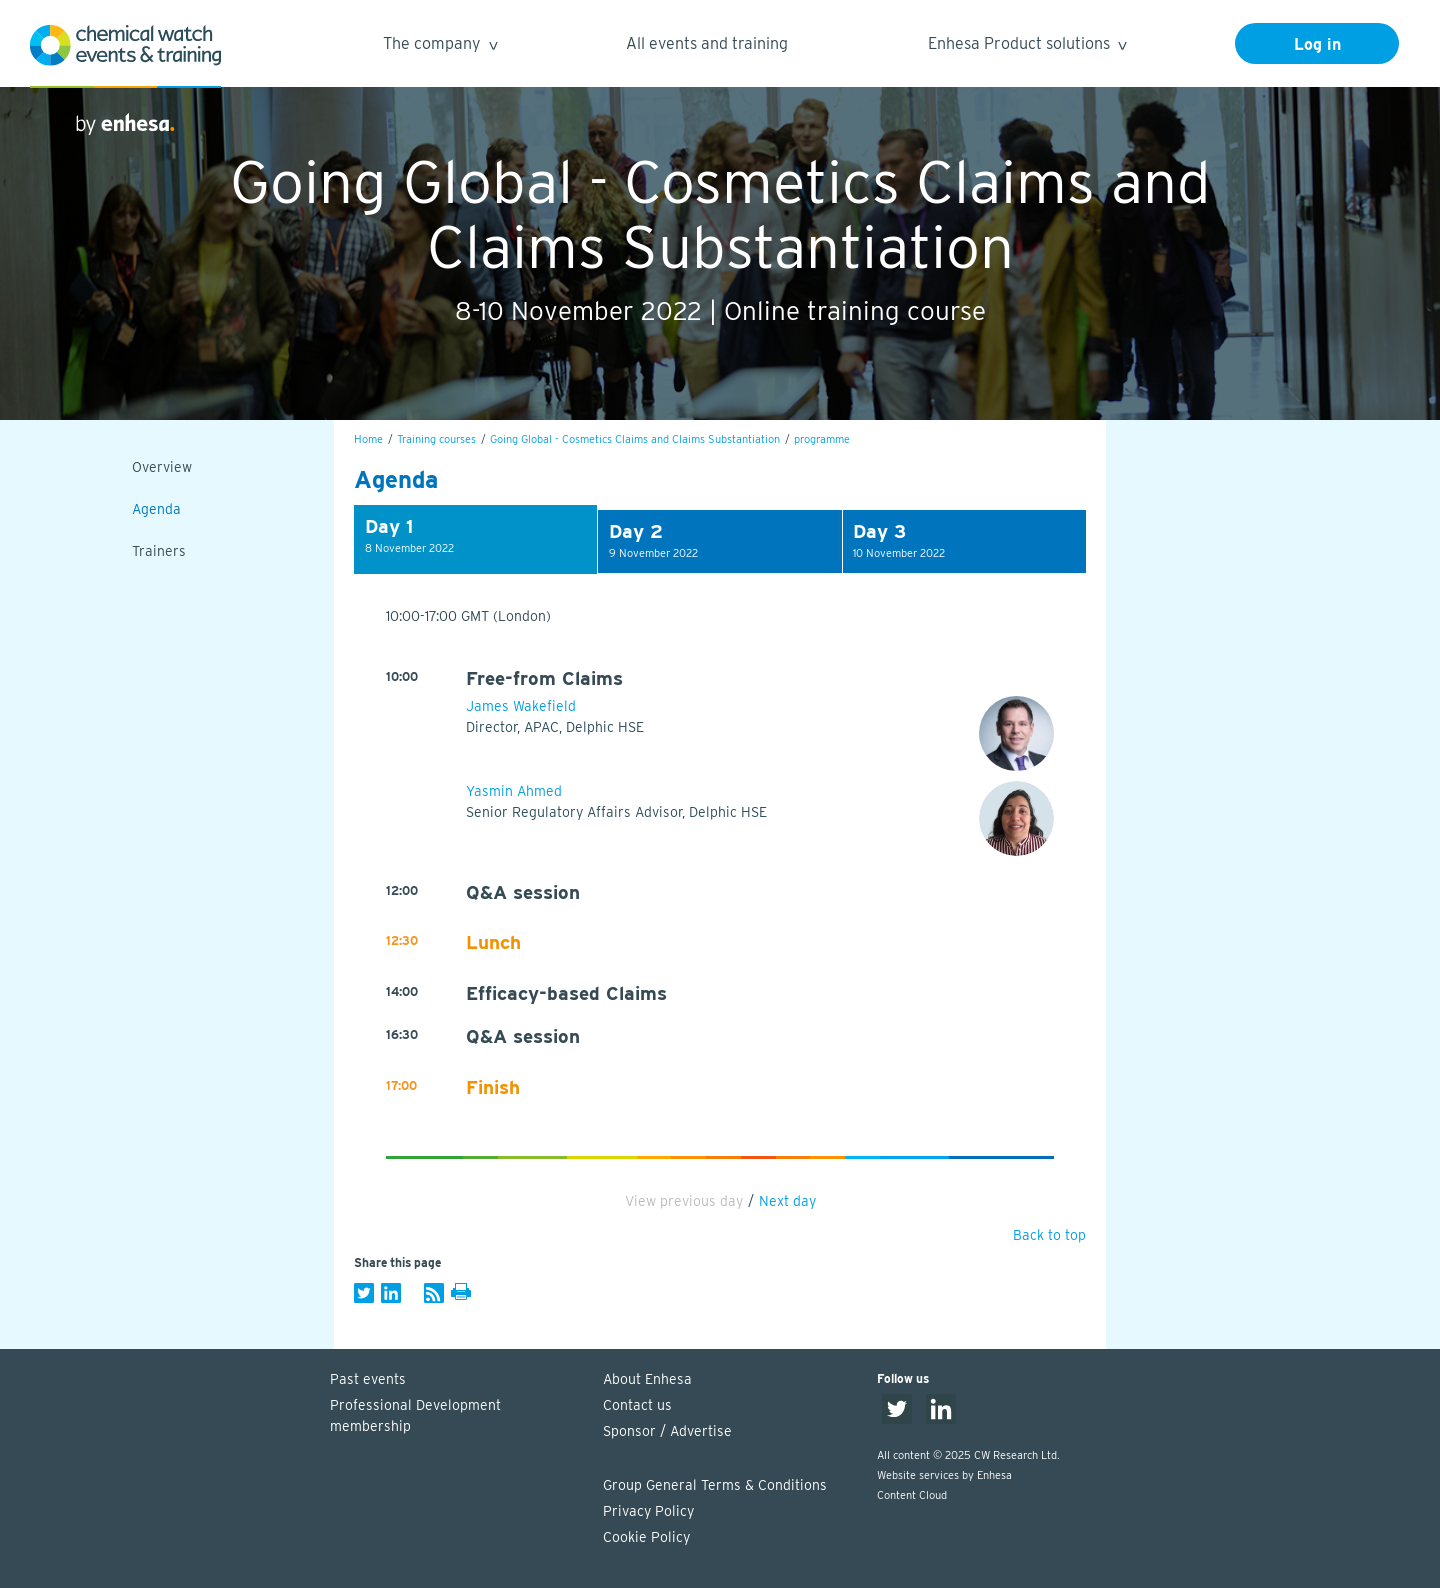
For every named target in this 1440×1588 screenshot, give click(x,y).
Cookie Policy (646, 1537)
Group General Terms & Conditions (715, 1485)
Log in (1317, 44)
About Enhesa (647, 1379)
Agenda (156, 509)
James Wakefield (521, 706)
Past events (368, 1379)
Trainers (159, 551)
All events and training (707, 43)
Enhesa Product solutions (1026, 46)
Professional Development (457, 1417)
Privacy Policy (648, 1511)
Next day (787, 1201)
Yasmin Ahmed (514, 791)
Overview (162, 467)
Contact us (637, 1405)
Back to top (1049, 1235)
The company (439, 46)
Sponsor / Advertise (667, 1431)
